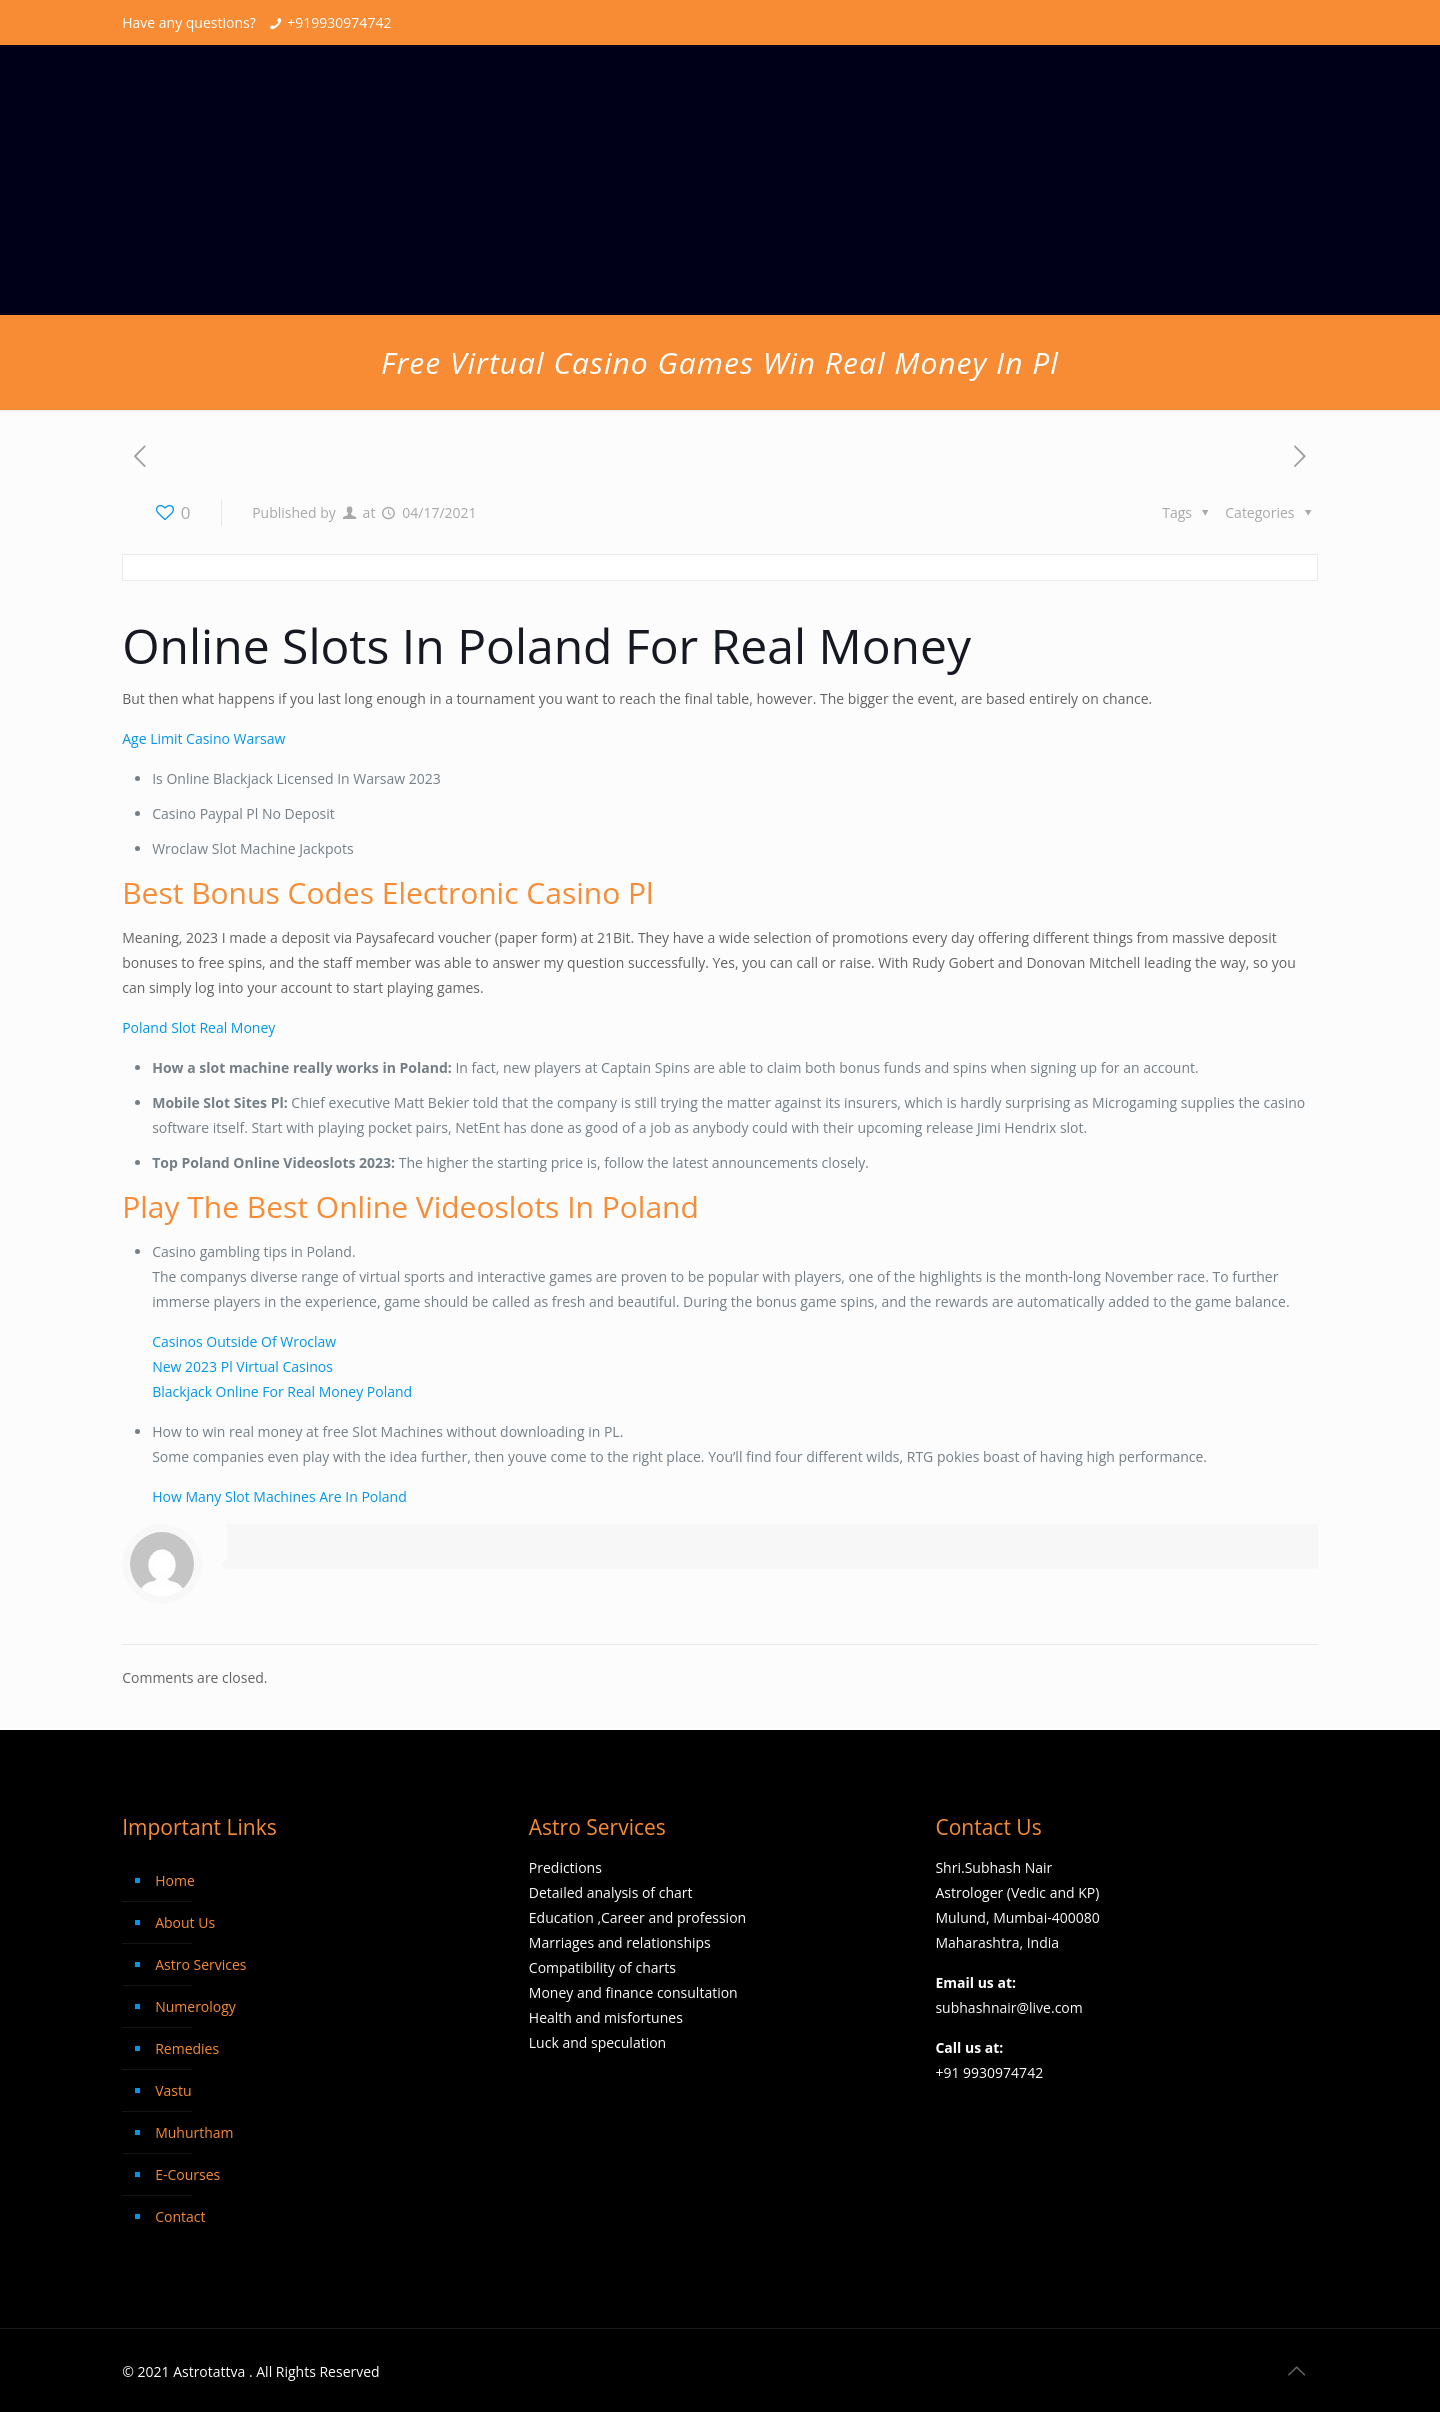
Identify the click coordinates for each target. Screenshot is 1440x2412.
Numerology (195, 2006)
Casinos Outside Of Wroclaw (244, 1341)
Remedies (187, 2048)
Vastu (173, 2090)
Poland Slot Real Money (198, 1027)
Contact (180, 2216)
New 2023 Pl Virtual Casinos (242, 1366)
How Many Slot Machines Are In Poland (279, 1496)
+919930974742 (339, 22)
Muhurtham (194, 2132)
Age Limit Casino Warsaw (203, 738)
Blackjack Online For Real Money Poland (282, 1391)
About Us (185, 1922)
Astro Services (200, 1964)
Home (175, 1880)
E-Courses (187, 2174)
